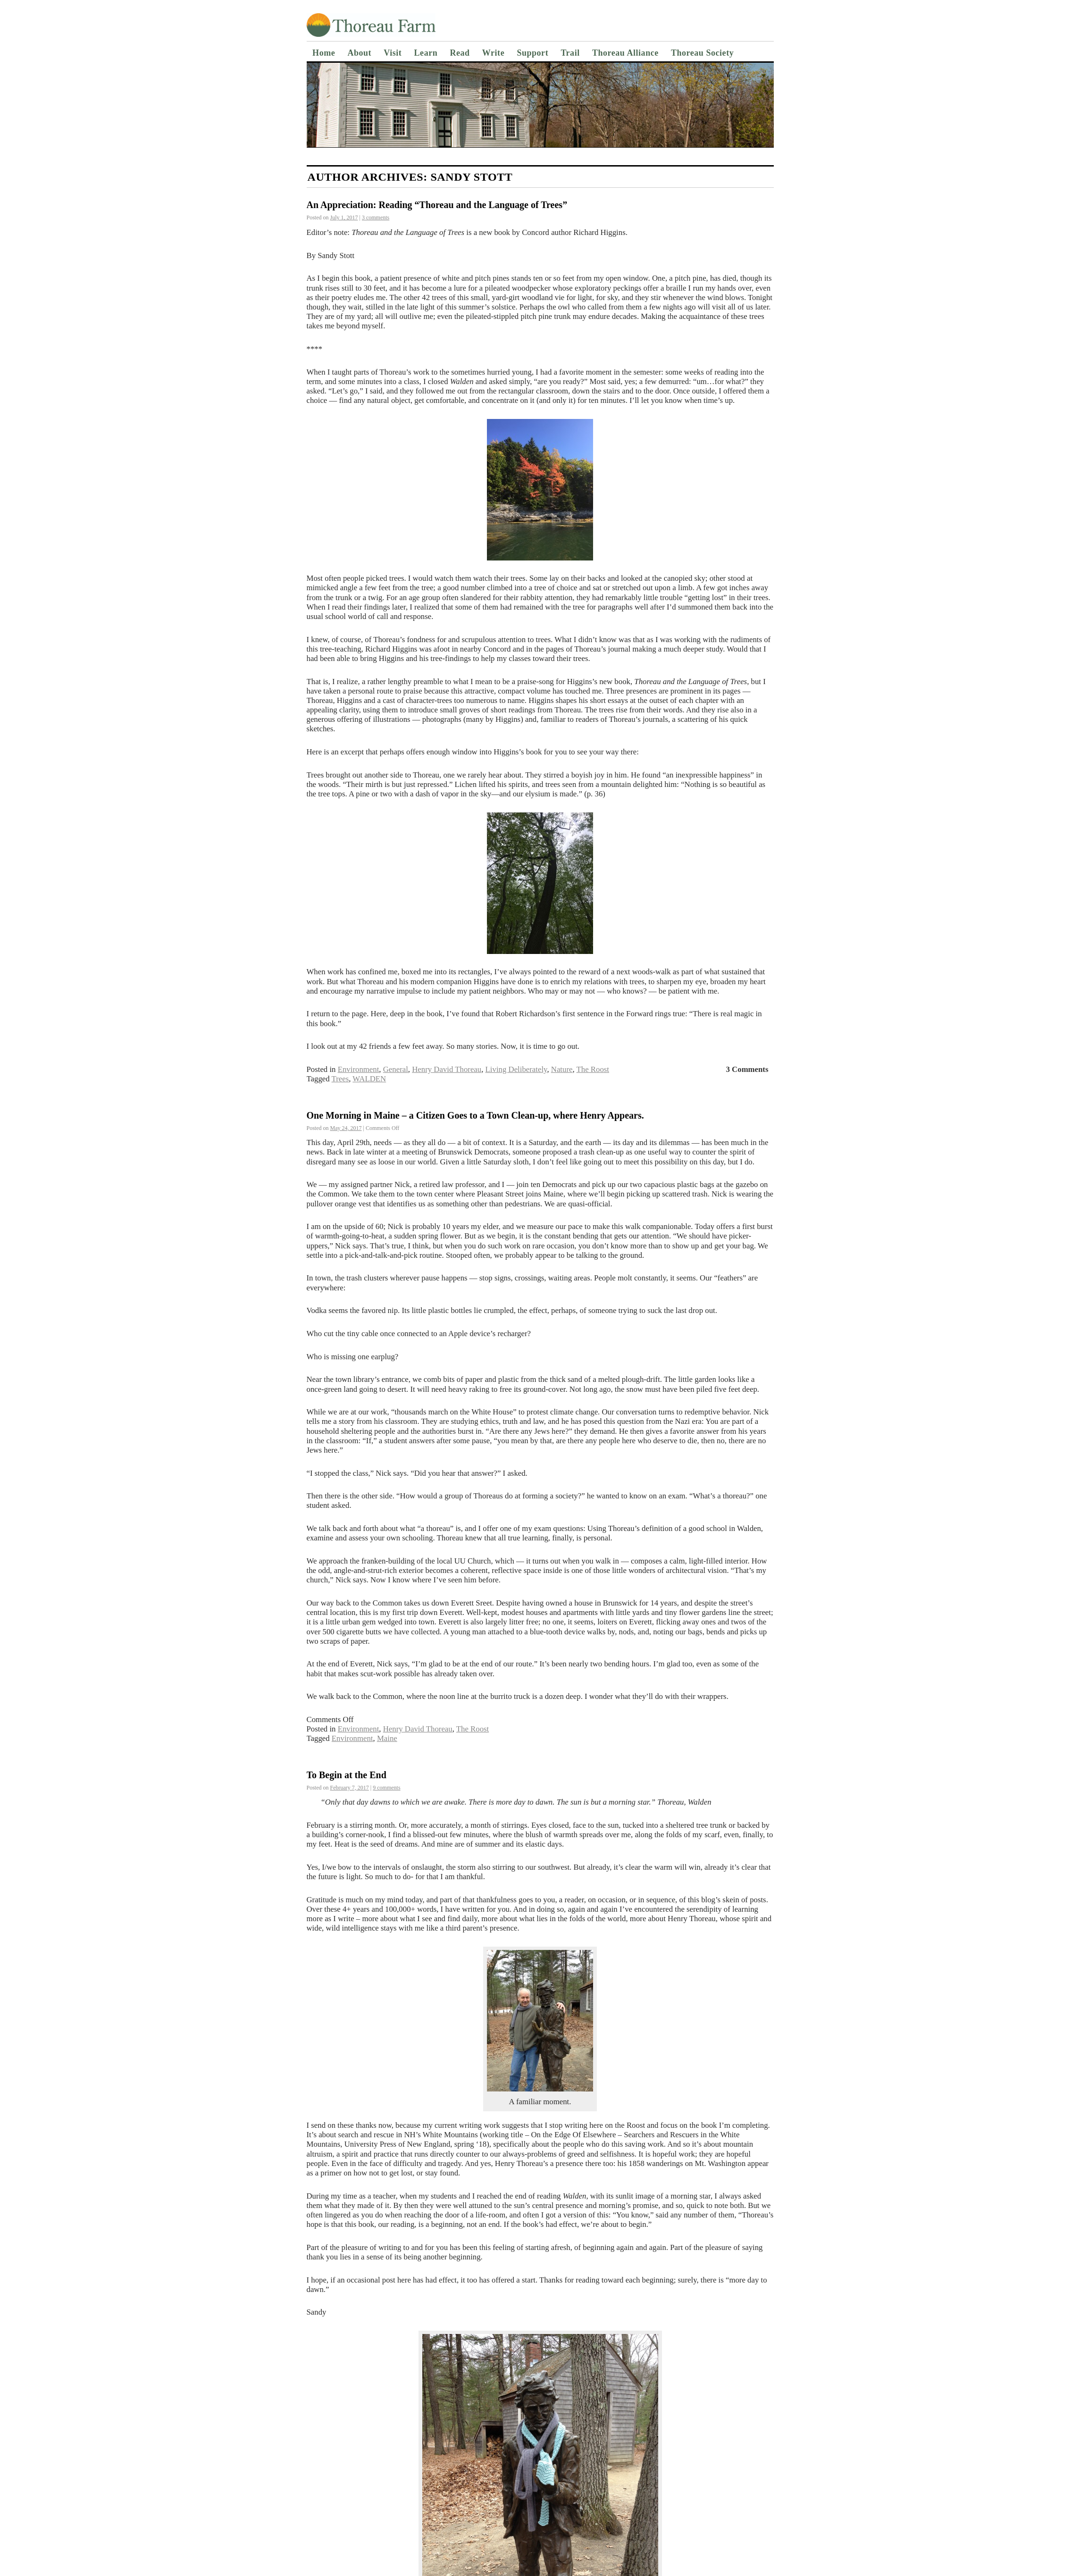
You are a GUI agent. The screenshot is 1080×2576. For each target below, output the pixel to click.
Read (459, 53)
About (359, 53)
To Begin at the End (346, 1775)
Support (532, 53)
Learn (426, 53)
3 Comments (747, 1069)
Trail (570, 53)
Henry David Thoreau (446, 1069)
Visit (393, 53)
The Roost (593, 1069)
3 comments (375, 217)
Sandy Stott (471, 177)
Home (323, 53)
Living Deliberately (516, 1069)
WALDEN (369, 1078)
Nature (562, 1069)
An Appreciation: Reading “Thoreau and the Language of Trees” (437, 205)
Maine (387, 1738)
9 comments (386, 1787)
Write (493, 53)
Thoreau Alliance (625, 53)
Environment (358, 1069)
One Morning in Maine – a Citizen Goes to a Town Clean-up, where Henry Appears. (475, 1115)
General (395, 1069)
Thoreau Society (702, 53)
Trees (340, 1078)
